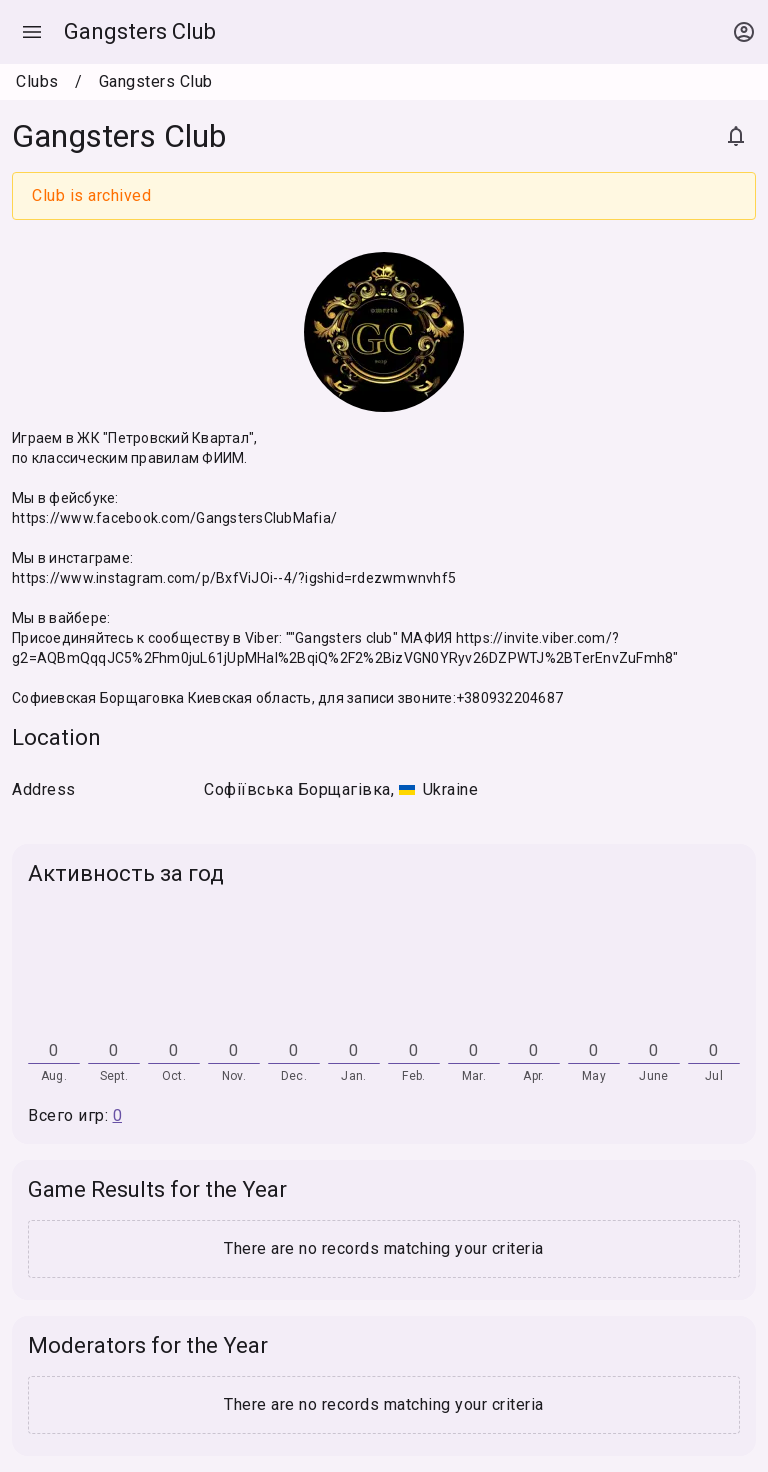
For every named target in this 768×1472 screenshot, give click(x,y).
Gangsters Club (140, 31)
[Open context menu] (744, 32)
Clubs (37, 81)
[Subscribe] (736, 136)
